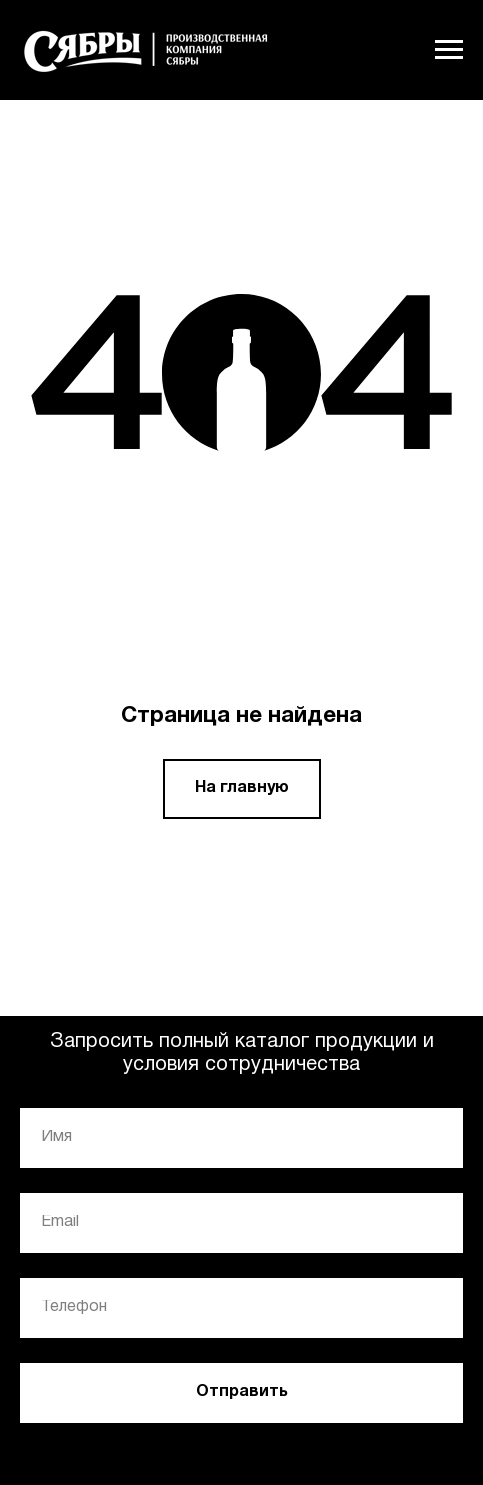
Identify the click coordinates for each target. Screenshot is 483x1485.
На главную (242, 788)
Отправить (242, 1392)
